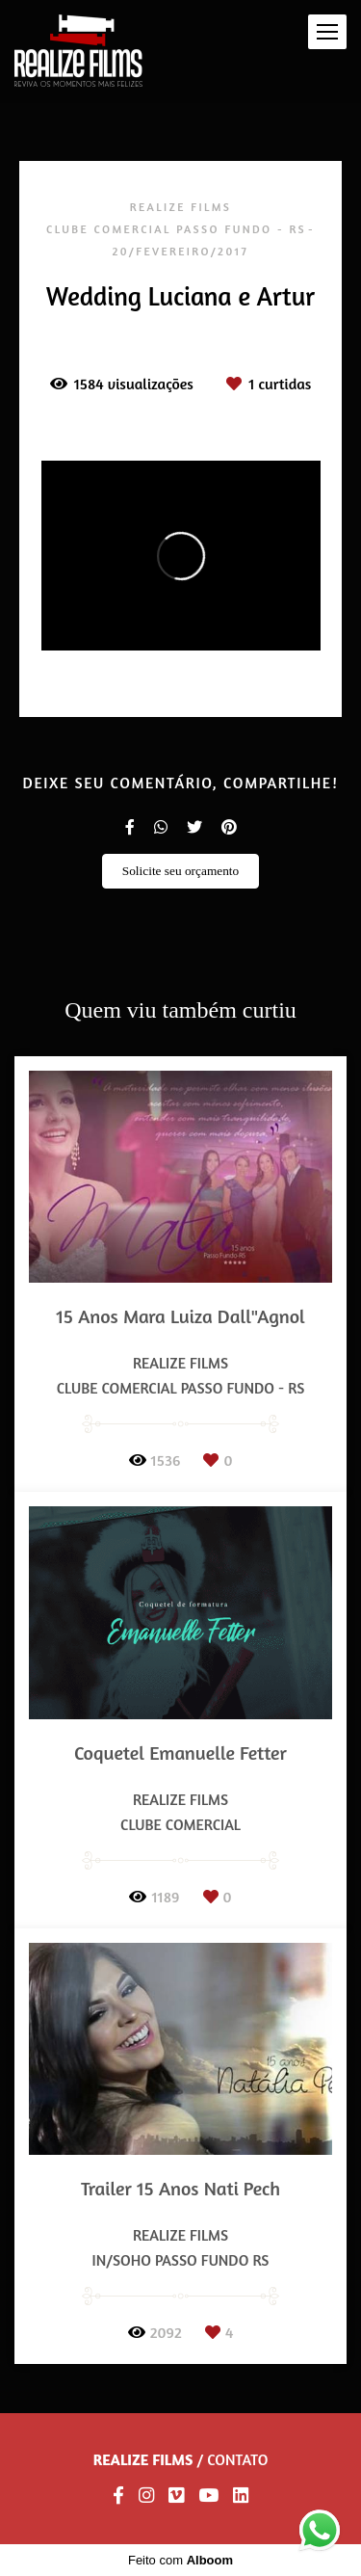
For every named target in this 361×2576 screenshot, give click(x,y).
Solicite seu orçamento (180, 870)
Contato (237, 2459)
